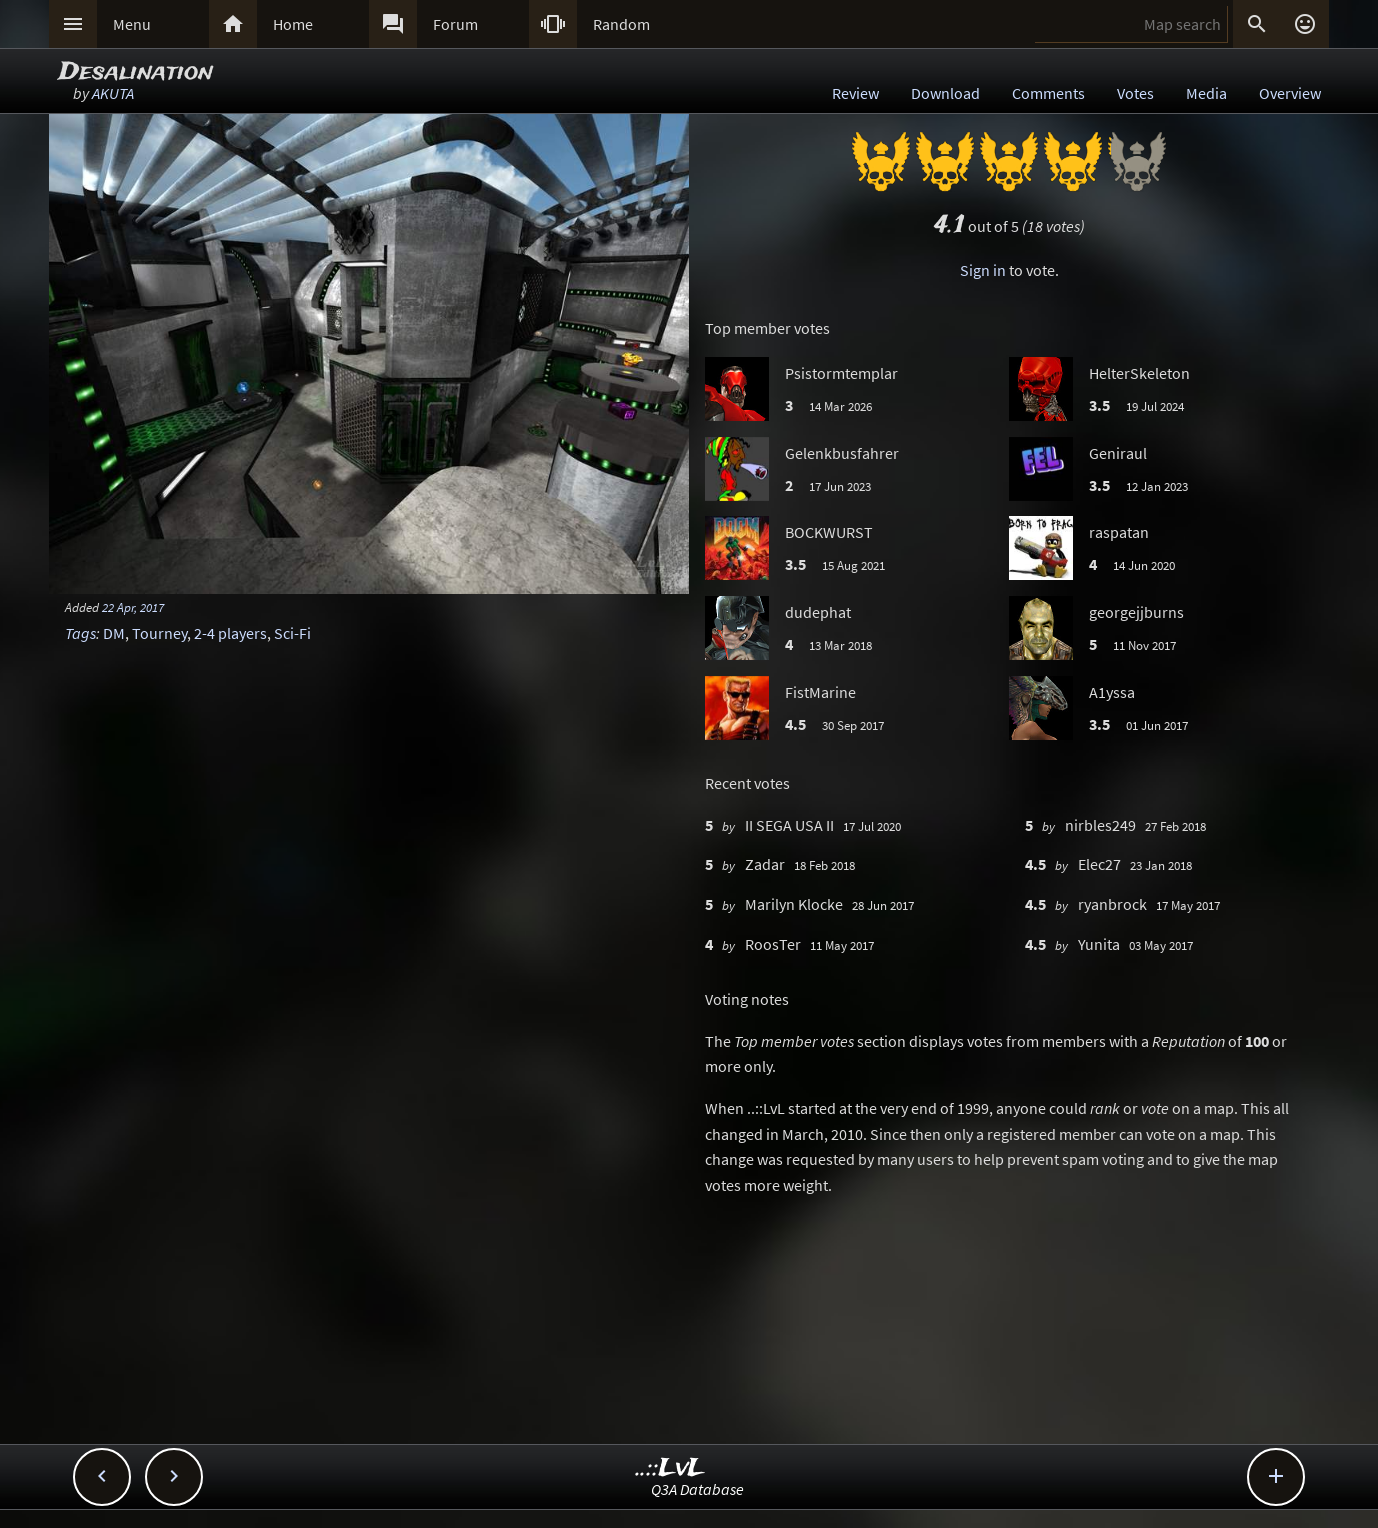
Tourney (159, 633)
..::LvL (670, 1468)
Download (945, 93)
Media (1206, 93)
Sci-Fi (292, 633)
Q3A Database (697, 1489)
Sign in (983, 270)
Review (855, 93)
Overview (1290, 93)
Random (621, 24)
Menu (132, 24)
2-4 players (230, 633)
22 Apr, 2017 (133, 607)
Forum (455, 24)
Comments (1048, 93)
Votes (1135, 93)
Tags (80, 633)
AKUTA (113, 93)
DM (114, 633)
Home (293, 24)
